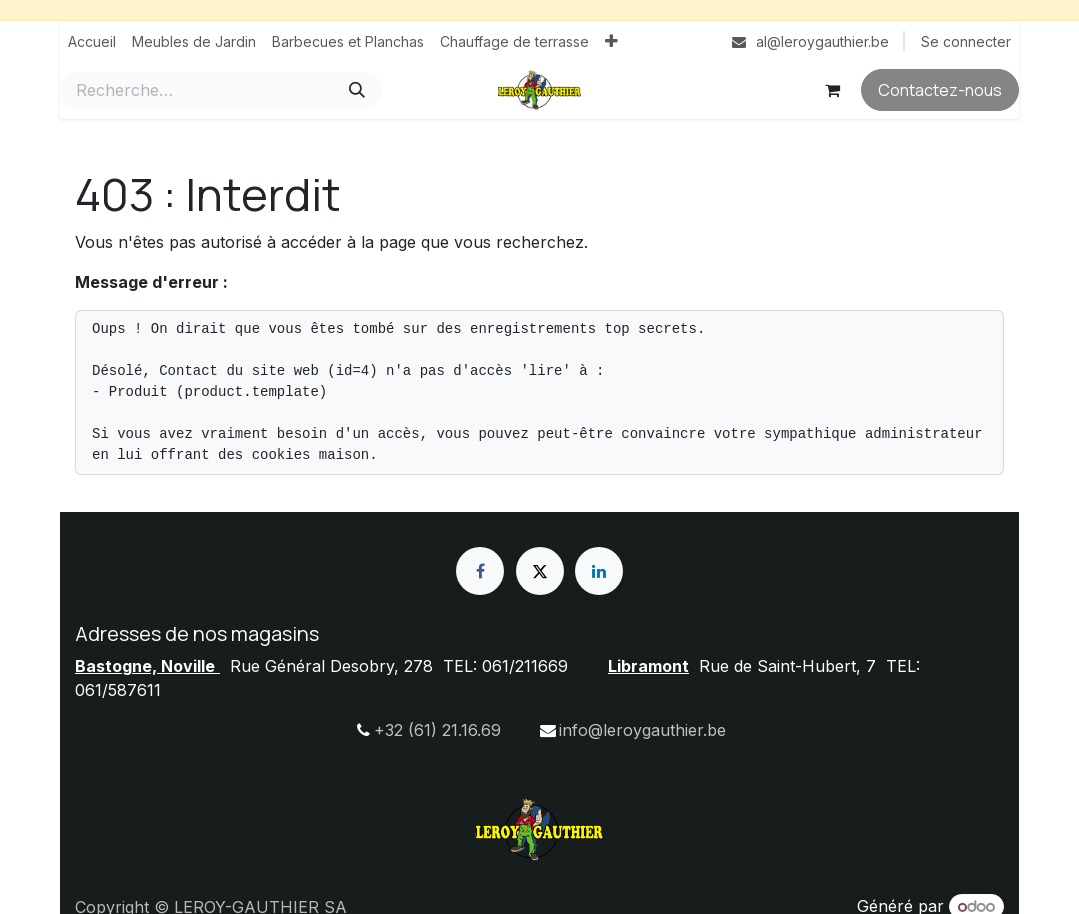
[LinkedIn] (599, 571)
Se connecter (966, 41)
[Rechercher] (357, 90)
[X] (540, 571)
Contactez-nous (940, 90)
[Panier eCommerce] (832, 90)
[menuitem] (92, 41)
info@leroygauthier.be (642, 730)
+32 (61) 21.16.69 (437, 730)
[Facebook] (480, 571)
